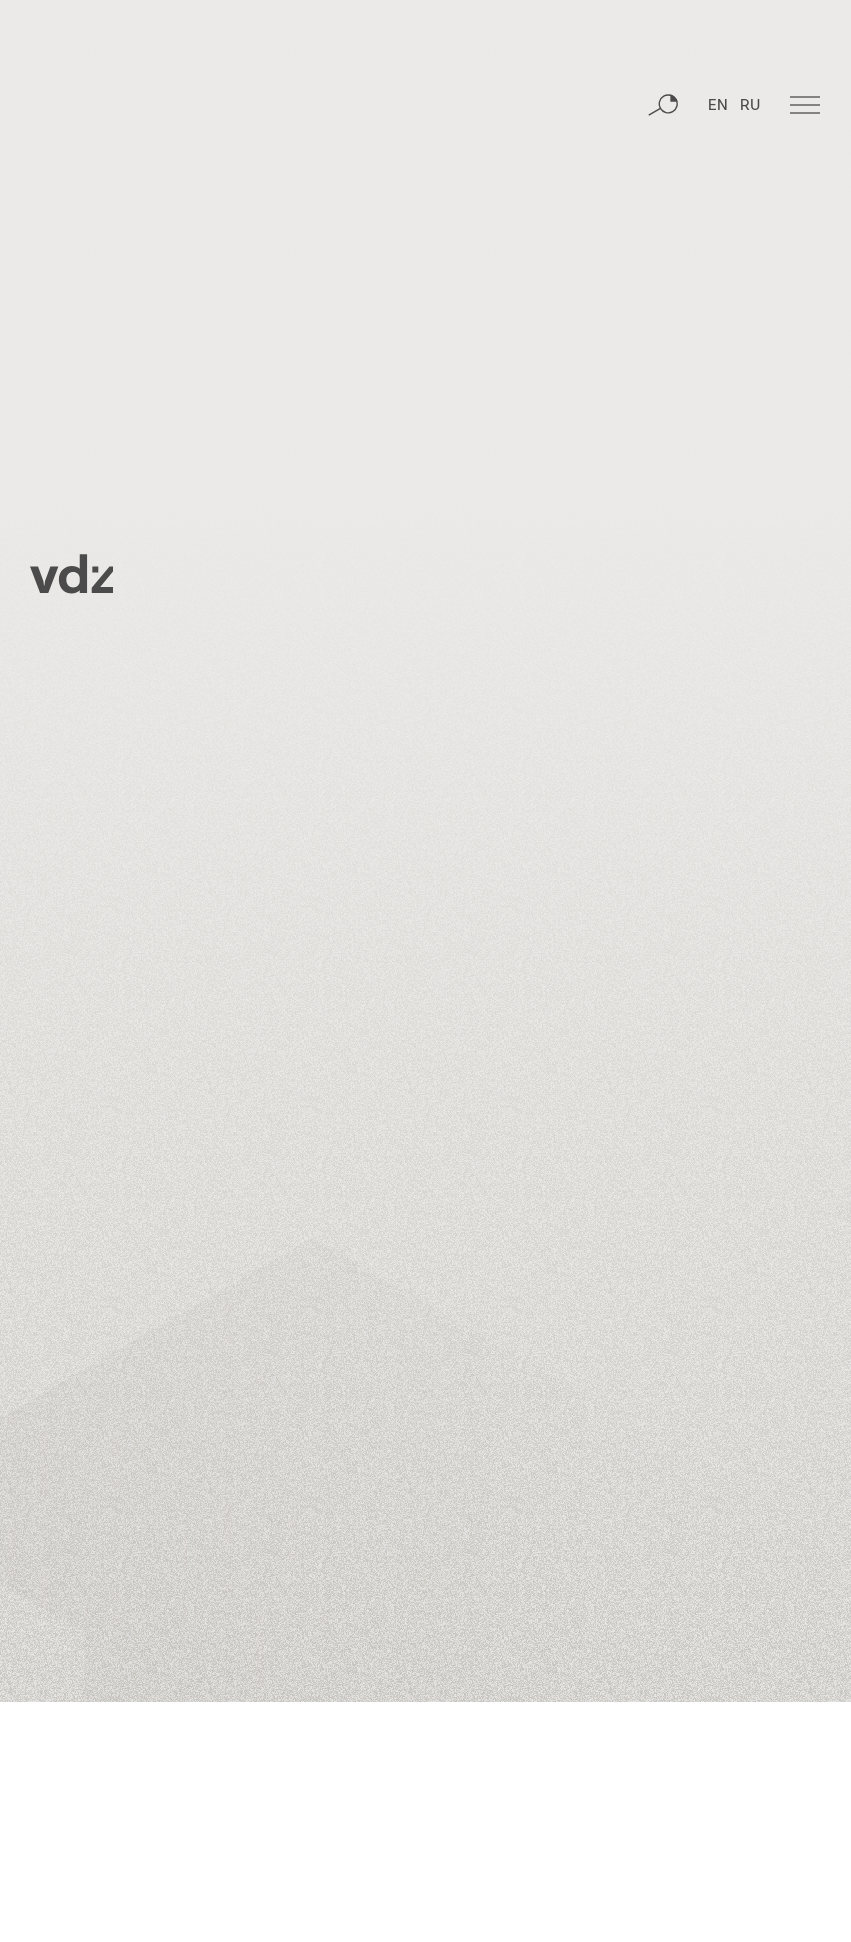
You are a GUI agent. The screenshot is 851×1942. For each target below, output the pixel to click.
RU (750, 125)
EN (718, 125)
